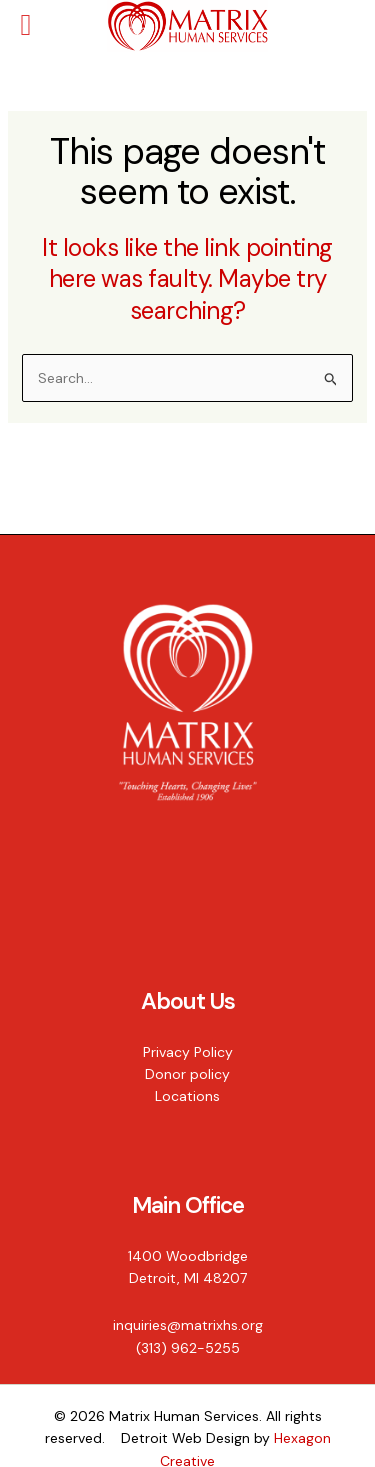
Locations (187, 1096)
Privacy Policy (188, 1052)
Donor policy (187, 1074)
